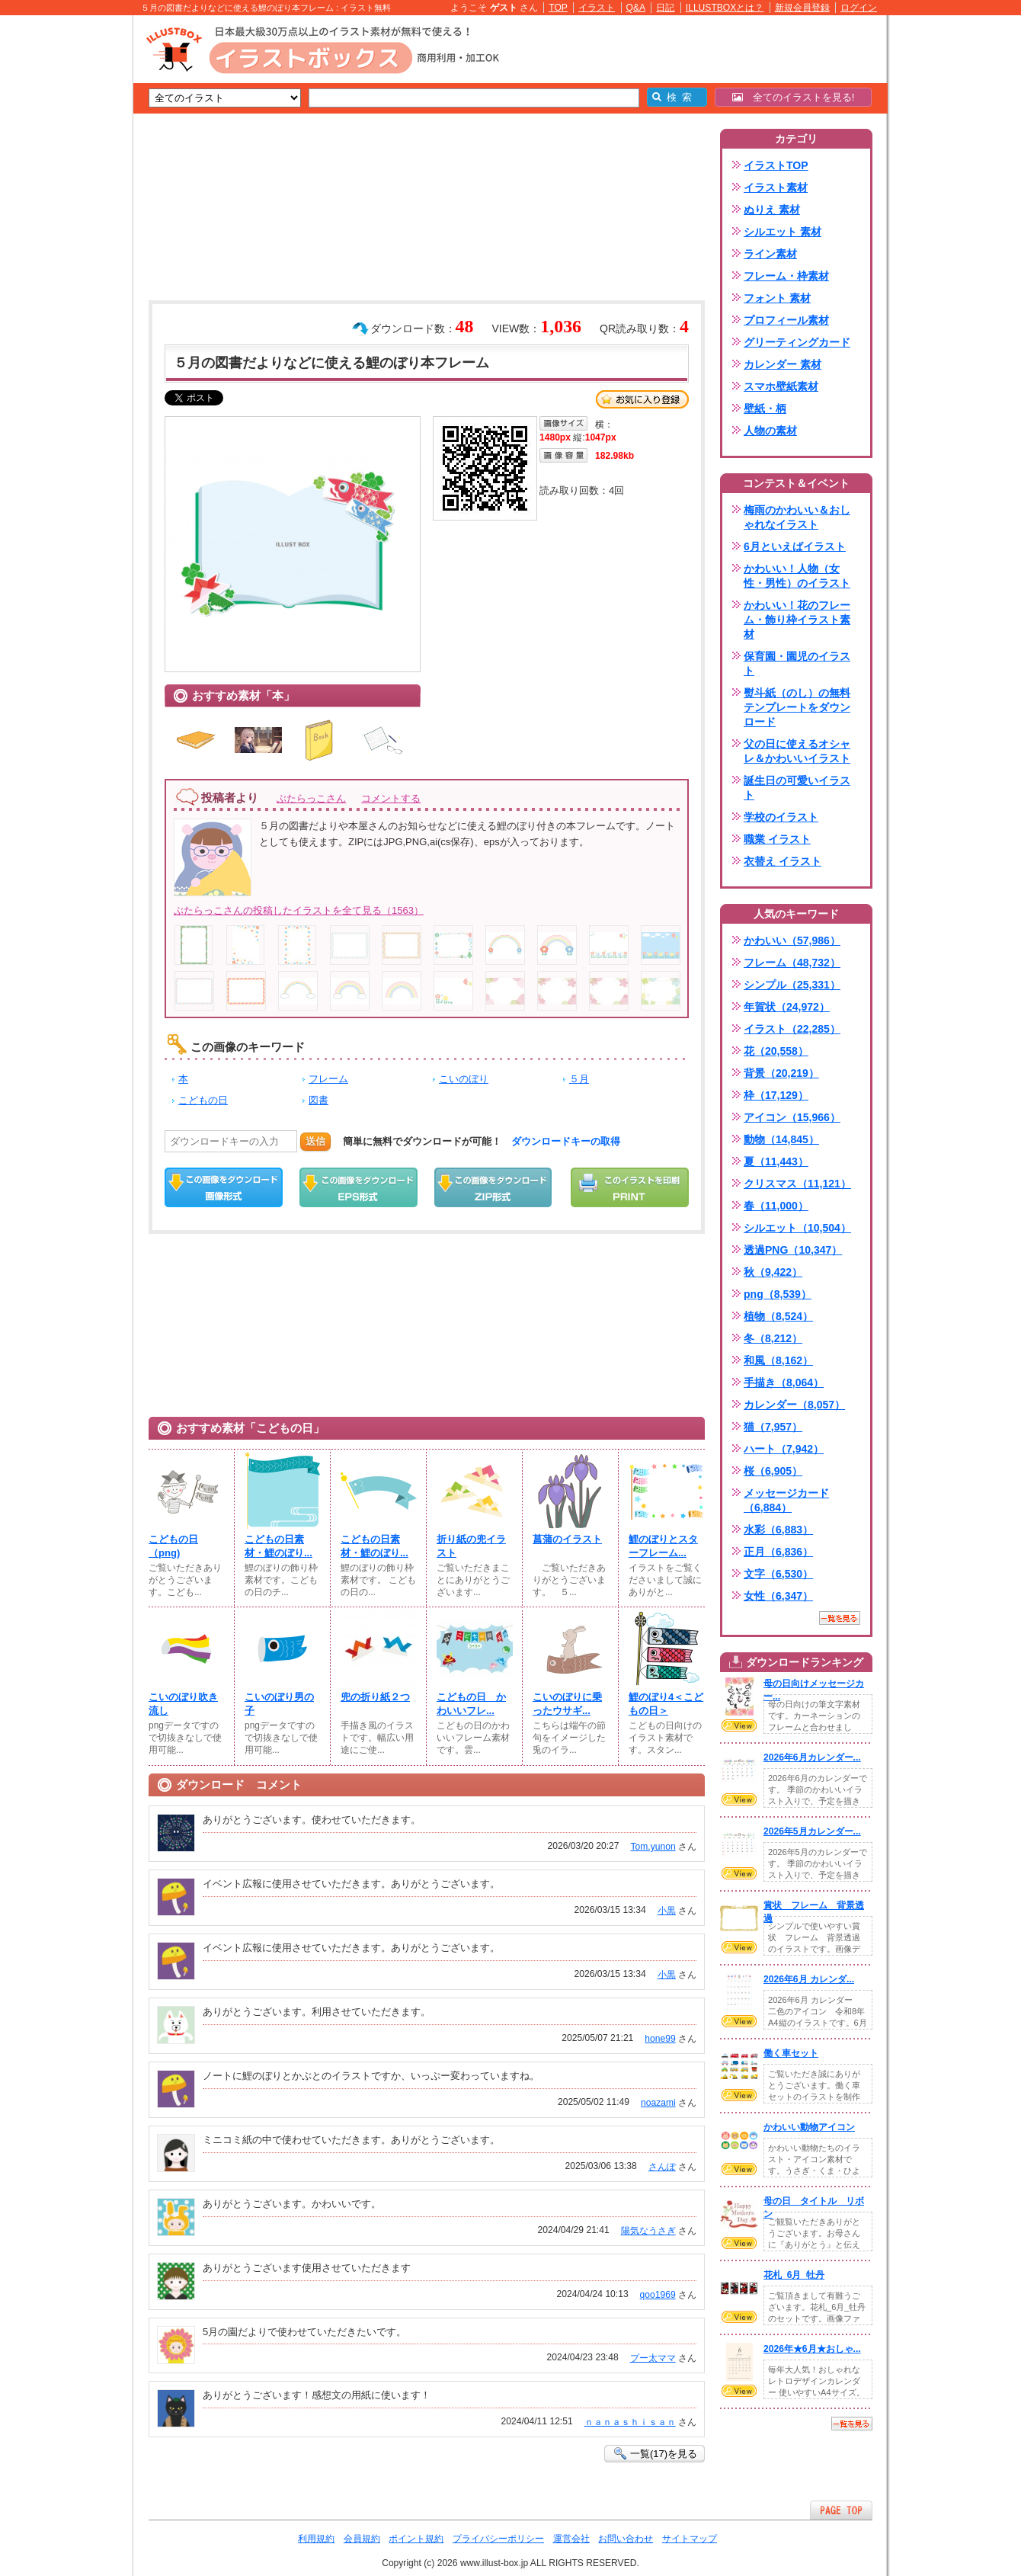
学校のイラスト (781, 817)
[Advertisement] (61, 251)
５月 (579, 1079)
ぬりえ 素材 (772, 209)
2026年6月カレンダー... (812, 1757)
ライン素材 (770, 254)
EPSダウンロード (358, 1187)
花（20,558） (776, 1051)
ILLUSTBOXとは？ (724, 7)
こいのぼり (463, 1079)
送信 (315, 1141)
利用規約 (316, 2538)
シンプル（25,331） (792, 985)
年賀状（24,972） (787, 1007)
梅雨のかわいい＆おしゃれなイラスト (797, 517)
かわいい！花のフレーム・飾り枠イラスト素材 (797, 619)
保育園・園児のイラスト (797, 663)
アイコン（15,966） (792, 1117)
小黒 (667, 1910)
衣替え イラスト (782, 861)
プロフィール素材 (786, 320)
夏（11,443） (776, 1161)
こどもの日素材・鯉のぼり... (278, 1546)
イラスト (596, 7)
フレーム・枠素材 (786, 276)
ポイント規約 (416, 2538)
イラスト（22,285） (792, 1029)
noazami (658, 2102)
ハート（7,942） (784, 1449)
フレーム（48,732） (792, 962)
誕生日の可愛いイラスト (797, 787)
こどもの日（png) (173, 1546)
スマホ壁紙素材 (781, 386)
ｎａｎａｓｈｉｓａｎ (630, 2422)
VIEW (739, 1725)
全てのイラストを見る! (793, 97)
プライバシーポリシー (498, 2538)
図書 (318, 1100)
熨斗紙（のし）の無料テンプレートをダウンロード (797, 707)
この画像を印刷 (630, 1187)
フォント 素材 (777, 298)
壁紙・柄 (765, 408)
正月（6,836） (778, 1552)
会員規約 (362, 2538)
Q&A (636, 7)
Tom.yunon (653, 1846)
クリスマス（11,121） (797, 1183)
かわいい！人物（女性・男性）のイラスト (797, 575)
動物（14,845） (781, 1139)
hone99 (660, 2038)
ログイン (858, 7)
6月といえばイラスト (795, 546)
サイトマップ (689, 2538)
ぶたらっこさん (311, 798)
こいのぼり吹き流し (183, 1703)
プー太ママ (653, 2358)
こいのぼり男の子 (279, 1703)
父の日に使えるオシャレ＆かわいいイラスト (797, 751)
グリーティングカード (797, 342)
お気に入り (642, 399)
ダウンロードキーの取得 (565, 1141)
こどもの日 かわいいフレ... (471, 1703)
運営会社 (571, 2538)
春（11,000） (776, 1206)
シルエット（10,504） (797, 1228)
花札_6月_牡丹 (793, 2275)
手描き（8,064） (784, 1382)
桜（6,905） (773, 1471)
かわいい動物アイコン (809, 2127)
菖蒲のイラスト (567, 1539)
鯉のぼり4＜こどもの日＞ (666, 1703)
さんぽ (662, 2166)
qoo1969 (658, 2294)
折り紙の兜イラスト (471, 1546)
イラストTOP (776, 165)
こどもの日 (203, 1100)
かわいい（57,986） (792, 940)
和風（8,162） (778, 1360)
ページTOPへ (841, 2510)
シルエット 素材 (782, 232)
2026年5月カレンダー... (812, 1831)
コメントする (391, 798)
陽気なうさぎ (648, 2230)
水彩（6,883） (778, 1529)
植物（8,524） (778, 1316)
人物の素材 (770, 431)
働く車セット (790, 2053)
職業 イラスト (777, 839)
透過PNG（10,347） (793, 1250)
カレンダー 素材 (782, 364)
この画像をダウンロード (224, 1187)
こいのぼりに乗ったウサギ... (567, 1703)
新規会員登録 (802, 7)
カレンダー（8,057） (794, 1405)
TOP (558, 7)
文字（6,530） (778, 1574)
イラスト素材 (776, 187)
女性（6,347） (778, 1596)
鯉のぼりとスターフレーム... (663, 1546)
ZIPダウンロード (493, 1187)
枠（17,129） (776, 1095)
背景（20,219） (781, 1073)
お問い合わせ (625, 2538)
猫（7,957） (773, 1427)
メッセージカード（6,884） (786, 1500)
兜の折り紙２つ (375, 1697)
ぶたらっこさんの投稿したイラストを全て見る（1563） (299, 910)
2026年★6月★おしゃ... (812, 2349)
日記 (665, 7)
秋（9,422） (773, 1272)
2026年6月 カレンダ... (808, 1979)
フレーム (328, 1079)
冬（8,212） (773, 1338)
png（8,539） (777, 1294)
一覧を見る (839, 1618)
